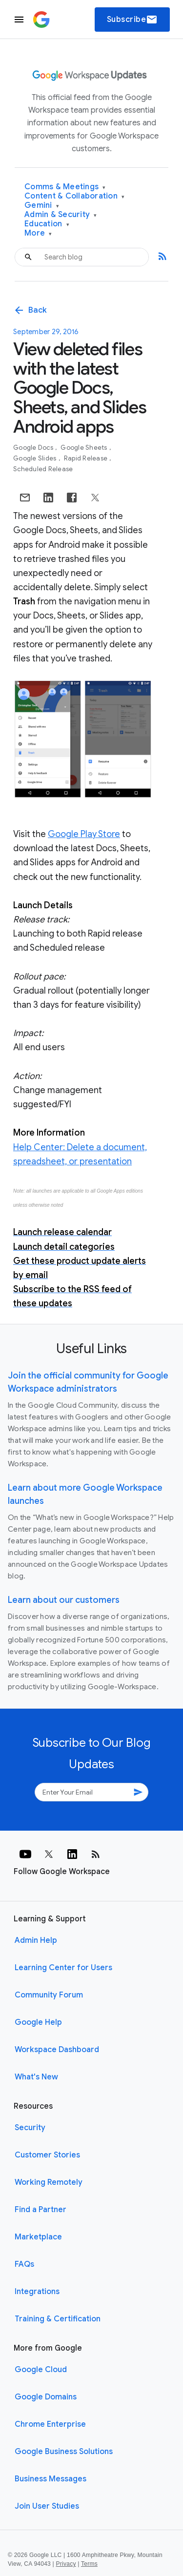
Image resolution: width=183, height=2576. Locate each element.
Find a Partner (40, 2210)
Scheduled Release (43, 469)
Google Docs (34, 447)
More (38, 233)
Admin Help (36, 1940)
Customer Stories (47, 2155)
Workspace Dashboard (57, 2050)
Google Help (38, 2022)
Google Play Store (84, 834)
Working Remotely (48, 2182)
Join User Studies (47, 2506)
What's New (36, 2077)
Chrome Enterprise (50, 2424)
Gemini (41, 205)
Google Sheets (85, 447)
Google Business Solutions (64, 2451)
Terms (89, 2563)
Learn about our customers (64, 1600)
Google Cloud (41, 2370)
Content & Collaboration (74, 196)
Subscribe (132, 19)
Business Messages (50, 2479)
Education (46, 224)
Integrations (37, 2291)
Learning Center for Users (63, 1968)
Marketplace (38, 2237)
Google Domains (46, 2397)
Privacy (66, 2563)
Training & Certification (58, 2319)
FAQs (24, 2264)
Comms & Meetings (65, 187)
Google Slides (35, 458)
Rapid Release (86, 458)
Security (30, 2128)
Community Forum (49, 1995)
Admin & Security (60, 215)
